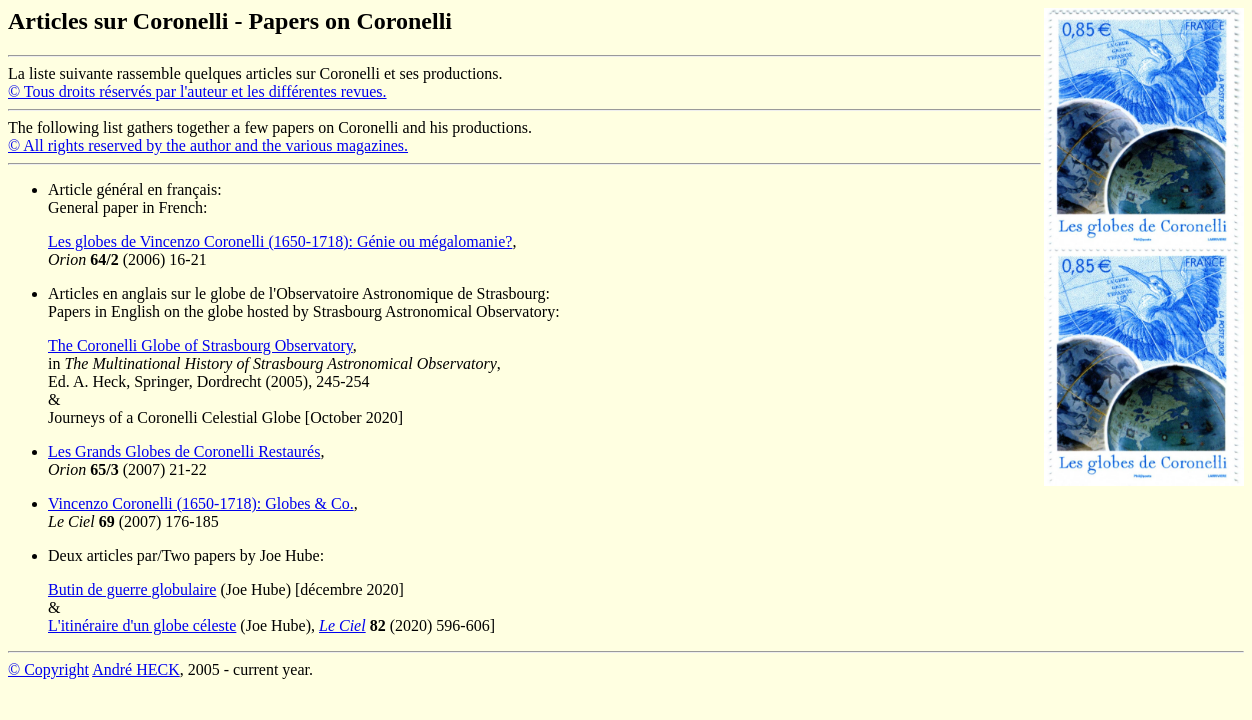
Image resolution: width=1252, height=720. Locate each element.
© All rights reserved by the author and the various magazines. (208, 145)
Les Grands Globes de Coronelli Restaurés (184, 451)
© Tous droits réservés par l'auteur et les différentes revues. (197, 91)
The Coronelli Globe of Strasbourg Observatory (200, 345)
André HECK (136, 669)
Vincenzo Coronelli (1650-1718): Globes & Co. (201, 503)
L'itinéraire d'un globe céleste (142, 625)
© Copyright (48, 669)
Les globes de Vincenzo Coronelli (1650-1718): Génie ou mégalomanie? (280, 241)
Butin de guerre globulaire (132, 589)
